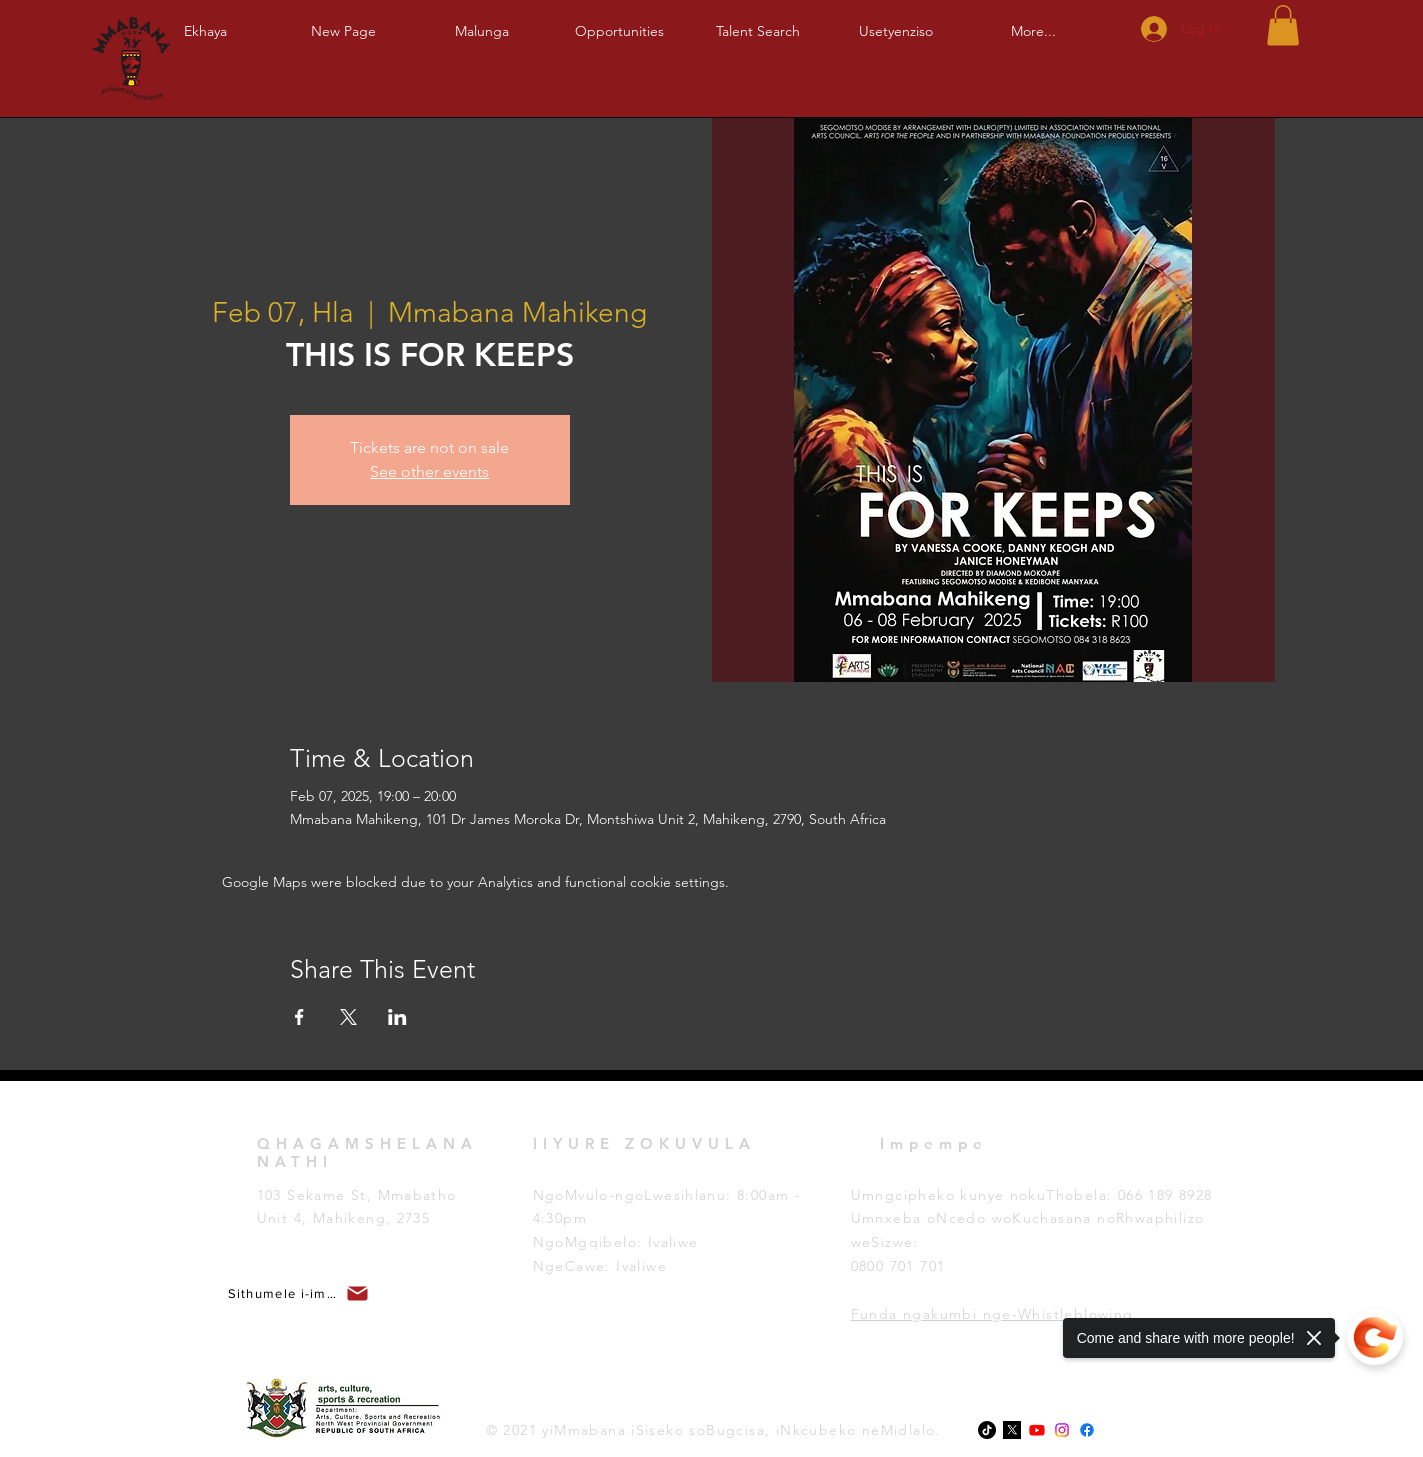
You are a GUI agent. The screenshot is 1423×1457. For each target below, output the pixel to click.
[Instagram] (1062, 1430)
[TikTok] (987, 1430)
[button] (482, 22)
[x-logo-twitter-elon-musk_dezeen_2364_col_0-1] (1012, 1430)
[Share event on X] (348, 1017)
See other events (429, 471)
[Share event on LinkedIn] (397, 1017)
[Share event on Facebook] (299, 1017)
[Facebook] (1087, 1430)
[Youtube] (1037, 1430)
